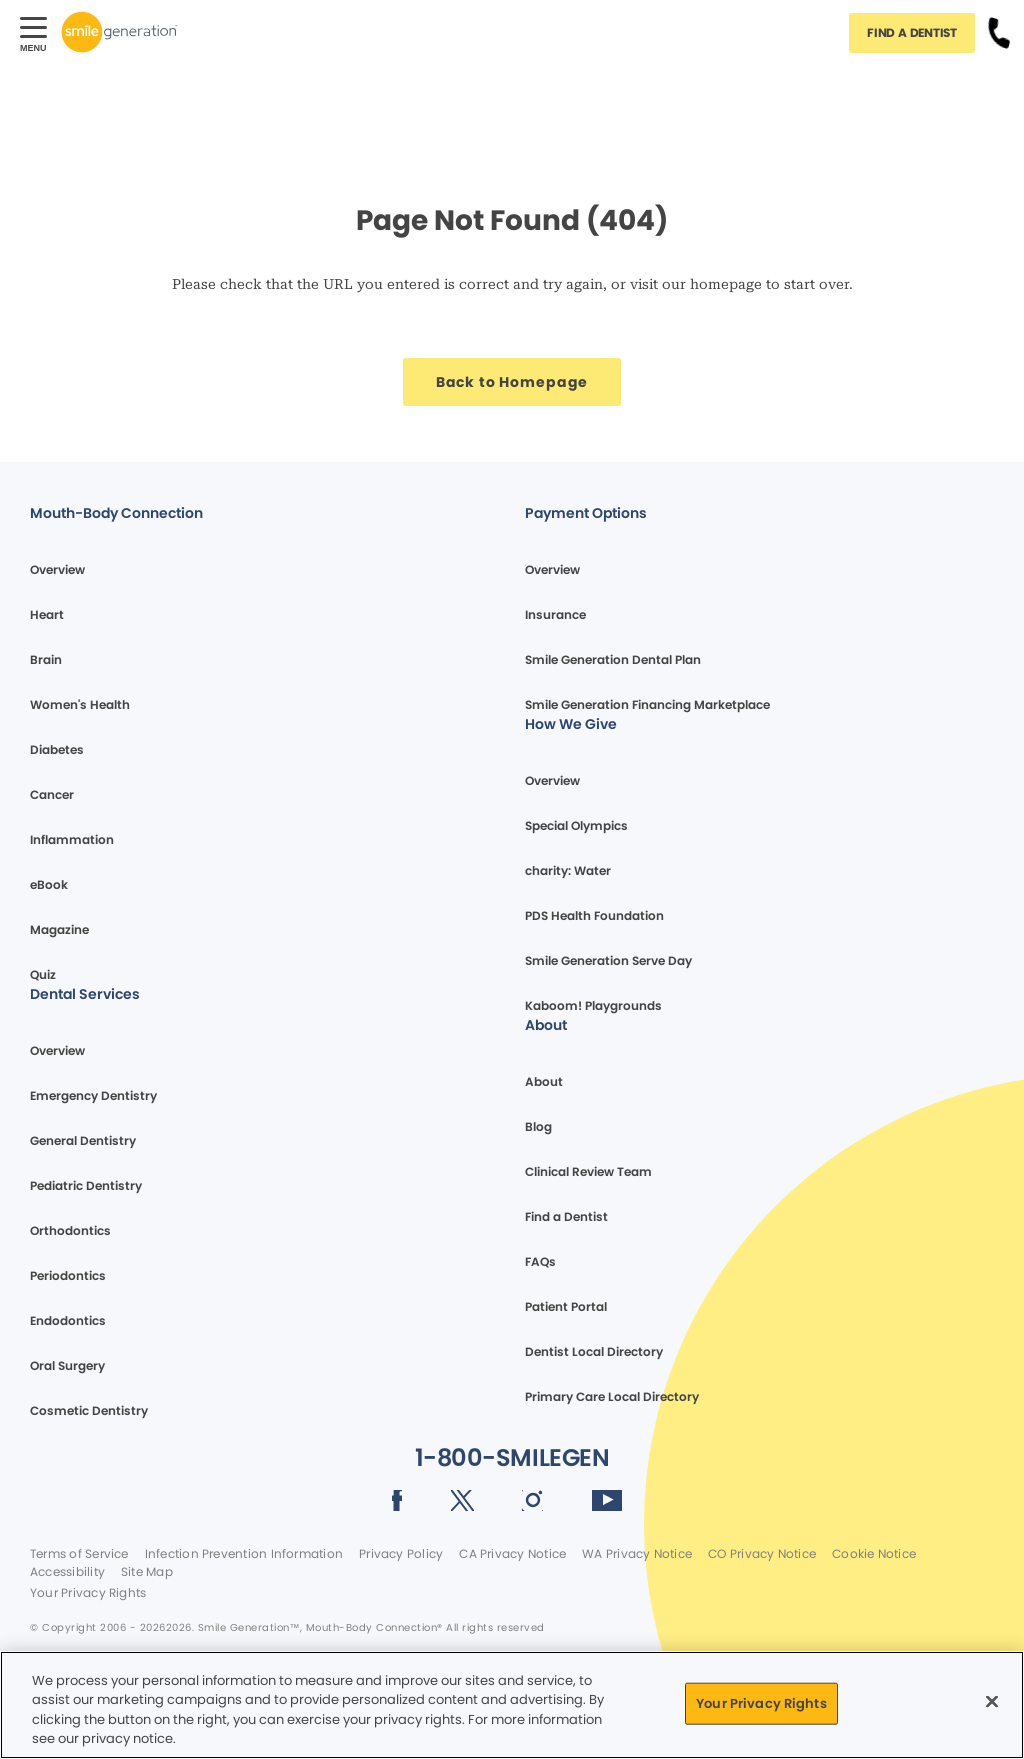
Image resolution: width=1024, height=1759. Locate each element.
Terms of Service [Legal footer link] (79, 1554)
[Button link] (999, 32)
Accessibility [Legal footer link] (67, 1572)
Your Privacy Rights (88, 1593)
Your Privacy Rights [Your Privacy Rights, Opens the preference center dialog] (761, 1703)
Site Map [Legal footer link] (147, 1572)
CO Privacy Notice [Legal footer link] (762, 1554)
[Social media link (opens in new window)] (397, 1504)
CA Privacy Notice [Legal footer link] (512, 1554)
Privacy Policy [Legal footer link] (401, 1554)
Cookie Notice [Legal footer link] (874, 1554)
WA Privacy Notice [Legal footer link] (637, 1554)
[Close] (992, 1701)
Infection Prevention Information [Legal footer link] (244, 1554)
